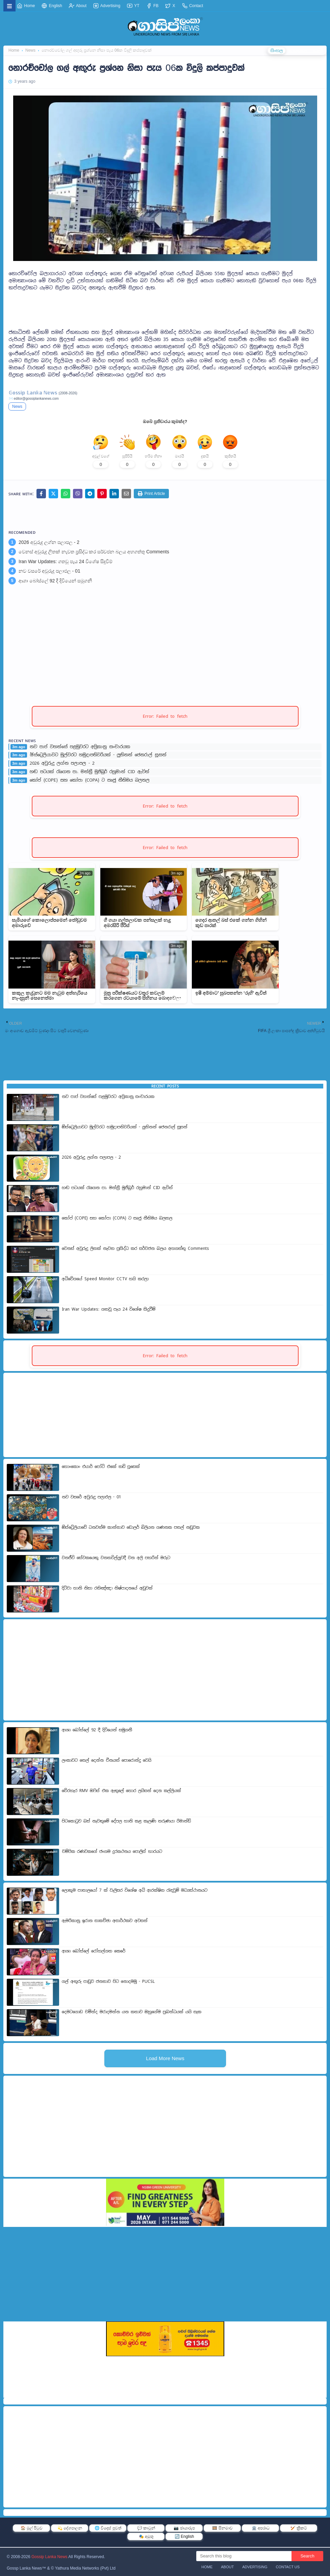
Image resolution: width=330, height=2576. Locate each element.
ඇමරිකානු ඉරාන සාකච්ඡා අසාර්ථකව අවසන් (105, 1920)
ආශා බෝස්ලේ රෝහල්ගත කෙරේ (93, 1951)
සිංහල (277, 50)
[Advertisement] (165, 306)
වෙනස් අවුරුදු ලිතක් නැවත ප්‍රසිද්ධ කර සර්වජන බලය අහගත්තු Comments (94, 551)
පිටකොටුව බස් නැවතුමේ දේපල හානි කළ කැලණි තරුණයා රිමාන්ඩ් (126, 1821)
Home (26, 5)
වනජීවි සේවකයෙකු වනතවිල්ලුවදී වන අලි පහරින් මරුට (116, 1557)
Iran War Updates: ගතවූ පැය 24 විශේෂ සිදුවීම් (65, 561)
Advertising (106, 5)
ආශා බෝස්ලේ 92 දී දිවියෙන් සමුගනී (55, 580)
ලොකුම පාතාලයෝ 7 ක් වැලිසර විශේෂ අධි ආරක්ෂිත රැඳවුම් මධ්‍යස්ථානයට (134, 1890)
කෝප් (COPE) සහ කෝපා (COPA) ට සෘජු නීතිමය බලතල (90, 780)
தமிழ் (318, 50)
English (52, 5)
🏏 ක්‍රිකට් (298, 2528)
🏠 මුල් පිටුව (32, 2528)
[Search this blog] (243, 2556)
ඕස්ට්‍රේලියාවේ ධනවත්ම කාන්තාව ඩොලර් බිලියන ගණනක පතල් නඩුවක (131, 1527)
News (17, 406)
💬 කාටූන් (146, 2528)
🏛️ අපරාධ (261, 2528)
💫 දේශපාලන (69, 2528)
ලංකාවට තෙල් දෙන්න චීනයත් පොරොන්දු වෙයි (106, 1760)
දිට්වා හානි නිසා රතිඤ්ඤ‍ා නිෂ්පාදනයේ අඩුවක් (107, 1588)
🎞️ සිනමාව (222, 2528)
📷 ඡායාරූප (184, 2528)
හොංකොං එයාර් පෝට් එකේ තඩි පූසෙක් (101, 1466)
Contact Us (288, 2567)
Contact (192, 5)
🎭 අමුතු (146, 2536)
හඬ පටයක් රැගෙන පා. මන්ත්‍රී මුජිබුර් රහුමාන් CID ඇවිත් (89, 771)
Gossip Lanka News (49, 2556)
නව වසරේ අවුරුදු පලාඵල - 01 (49, 571)
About (77, 5)
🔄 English (184, 2536)
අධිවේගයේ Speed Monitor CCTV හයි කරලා (105, 1279)
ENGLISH (298, 50)
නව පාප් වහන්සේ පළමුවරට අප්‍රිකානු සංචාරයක (80, 747)
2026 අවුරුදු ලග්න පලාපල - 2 (49, 542)
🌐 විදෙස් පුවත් (108, 2528)
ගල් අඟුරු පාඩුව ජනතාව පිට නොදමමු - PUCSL (108, 1981)
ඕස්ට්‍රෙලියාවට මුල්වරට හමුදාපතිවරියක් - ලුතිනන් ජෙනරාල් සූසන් (98, 755)
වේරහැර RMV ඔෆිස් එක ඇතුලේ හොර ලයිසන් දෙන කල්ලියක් (121, 1790)
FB (152, 5)
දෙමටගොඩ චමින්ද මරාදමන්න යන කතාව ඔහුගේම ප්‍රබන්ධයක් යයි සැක (131, 2012)
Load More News (165, 2058)
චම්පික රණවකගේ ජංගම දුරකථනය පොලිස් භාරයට (112, 1851)
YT (133, 5)
